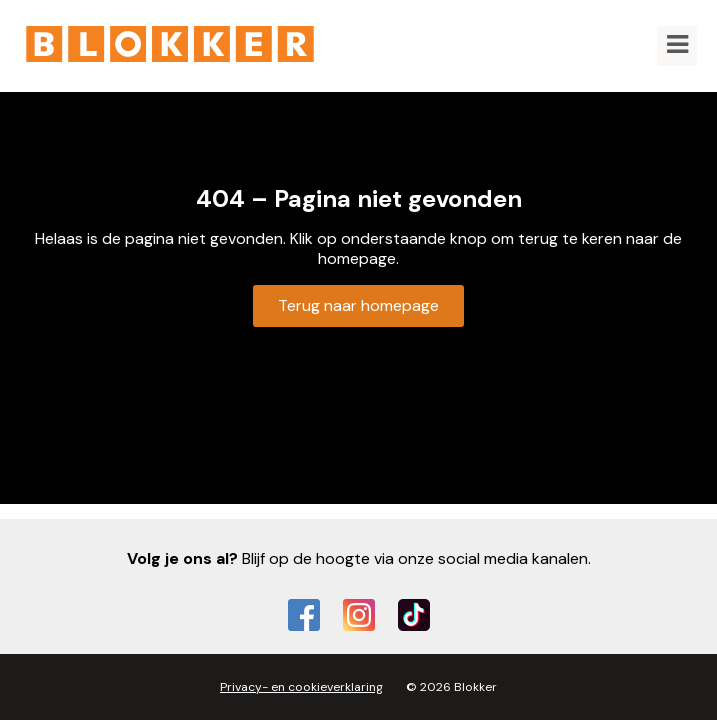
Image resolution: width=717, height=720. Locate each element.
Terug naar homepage (358, 305)
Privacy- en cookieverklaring (301, 687)
